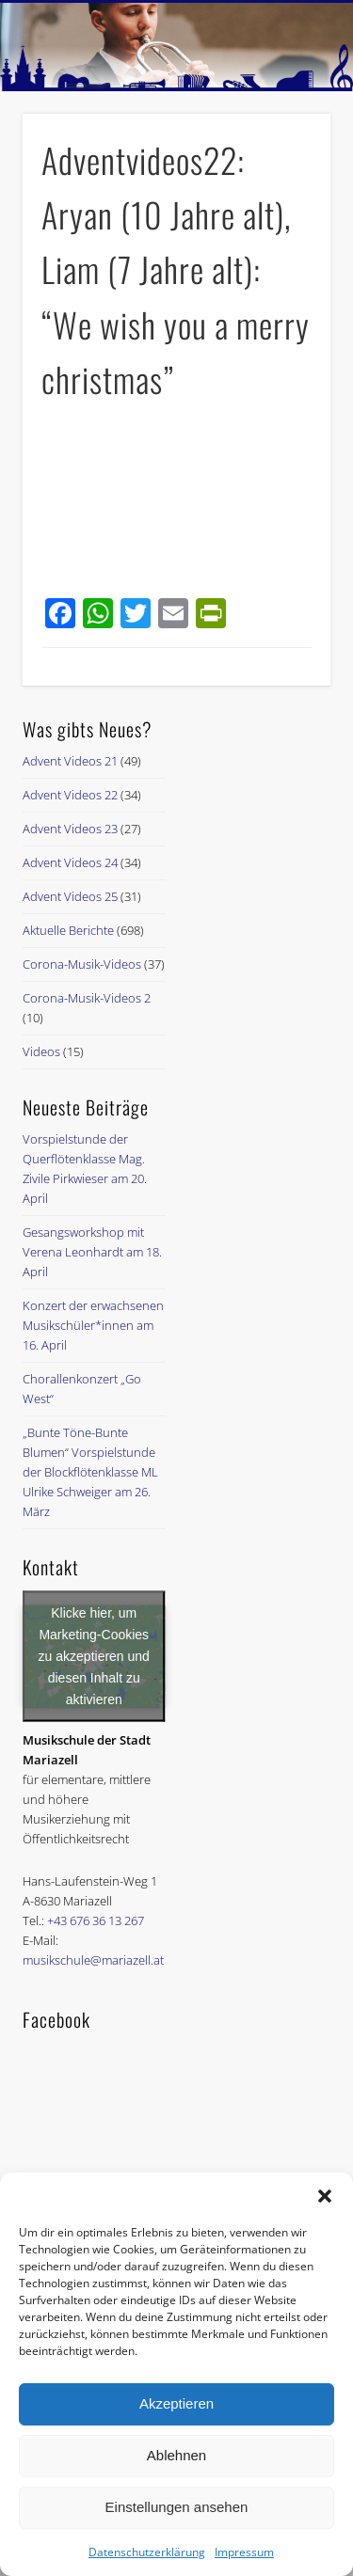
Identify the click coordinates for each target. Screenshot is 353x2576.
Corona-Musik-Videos (82, 964)
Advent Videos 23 (70, 828)
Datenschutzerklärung (146, 2552)
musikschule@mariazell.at (93, 1960)
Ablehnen (176, 2455)
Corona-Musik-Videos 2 (87, 997)
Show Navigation (285, 168)
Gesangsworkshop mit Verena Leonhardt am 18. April (92, 1252)
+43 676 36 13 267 (95, 1920)
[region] (176, 47)
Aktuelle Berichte (68, 930)
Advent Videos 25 (70, 896)
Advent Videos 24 (70, 862)
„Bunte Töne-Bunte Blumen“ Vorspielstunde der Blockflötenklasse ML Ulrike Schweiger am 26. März (90, 1472)
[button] (324, 2196)
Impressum (244, 2552)
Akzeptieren (176, 2403)
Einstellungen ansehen (177, 2507)
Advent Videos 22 (70, 794)
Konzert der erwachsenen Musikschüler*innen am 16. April (93, 1325)
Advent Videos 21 (70, 760)
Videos (41, 1051)
